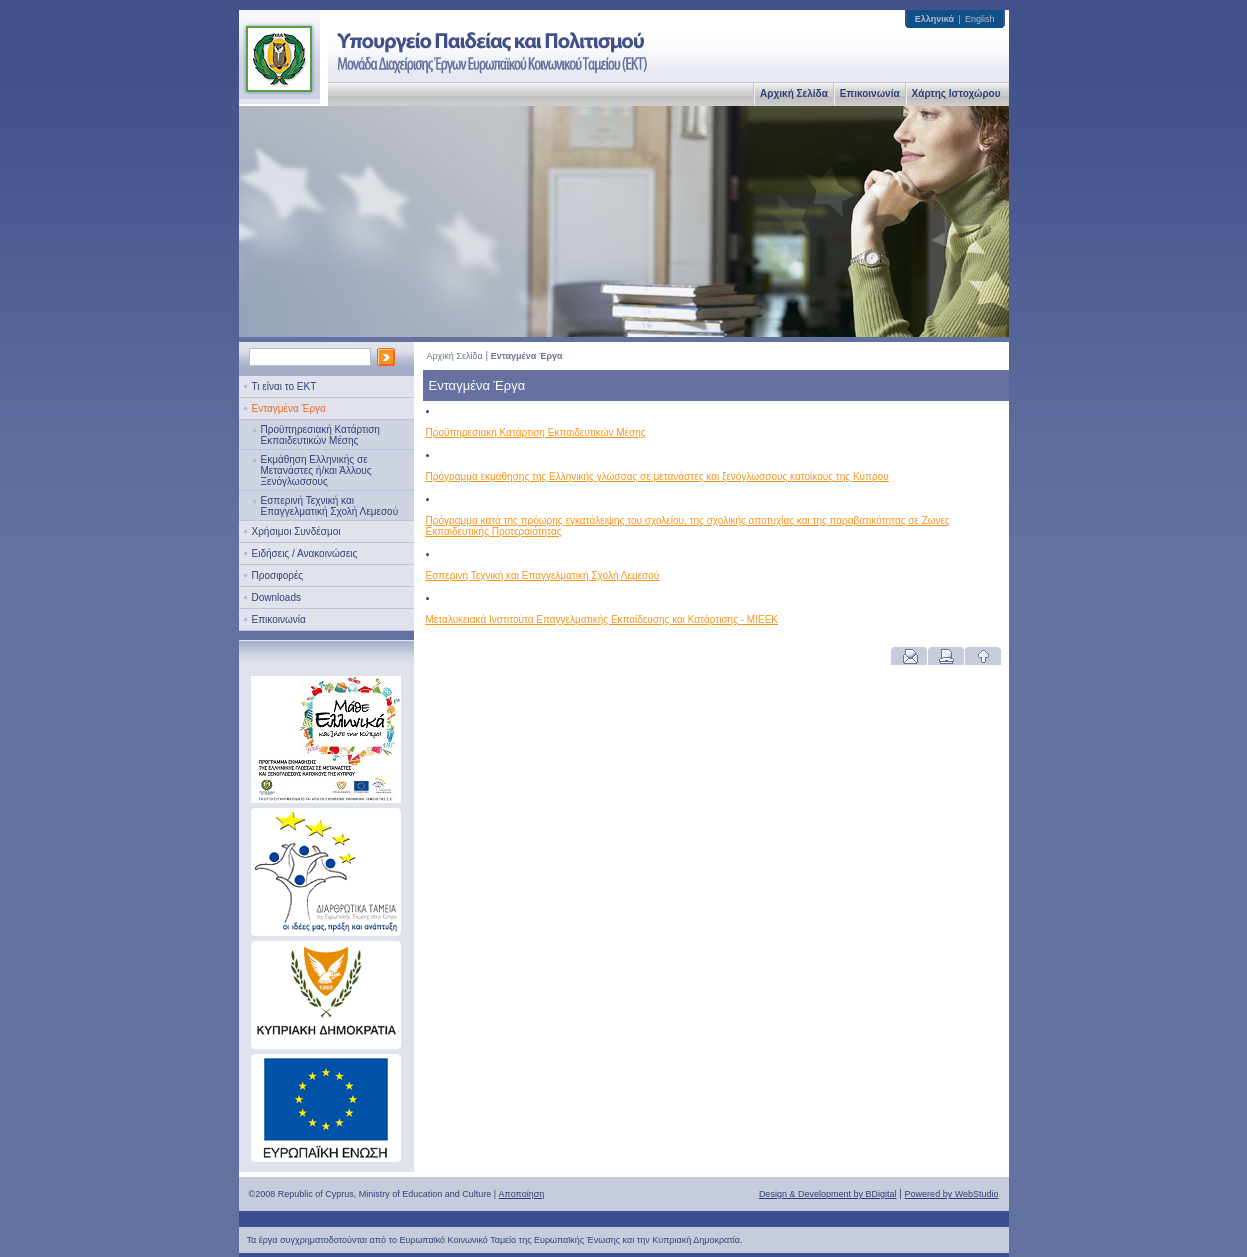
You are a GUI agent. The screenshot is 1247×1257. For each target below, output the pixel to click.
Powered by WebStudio (952, 1194)
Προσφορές (278, 575)
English (980, 19)
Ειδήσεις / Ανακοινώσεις (305, 553)
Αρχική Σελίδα (794, 93)
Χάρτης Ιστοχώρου (956, 93)
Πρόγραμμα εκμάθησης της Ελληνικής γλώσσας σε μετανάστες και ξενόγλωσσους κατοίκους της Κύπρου (657, 476)
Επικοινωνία (870, 93)
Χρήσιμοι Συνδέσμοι (296, 531)
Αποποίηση (522, 1194)
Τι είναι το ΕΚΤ (284, 386)
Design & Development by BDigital (828, 1194)
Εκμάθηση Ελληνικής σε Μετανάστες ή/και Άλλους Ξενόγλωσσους (316, 470)
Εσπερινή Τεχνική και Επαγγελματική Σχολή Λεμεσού (330, 506)
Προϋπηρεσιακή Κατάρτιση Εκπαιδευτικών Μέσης (320, 435)
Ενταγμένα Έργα (289, 408)
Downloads (276, 597)
